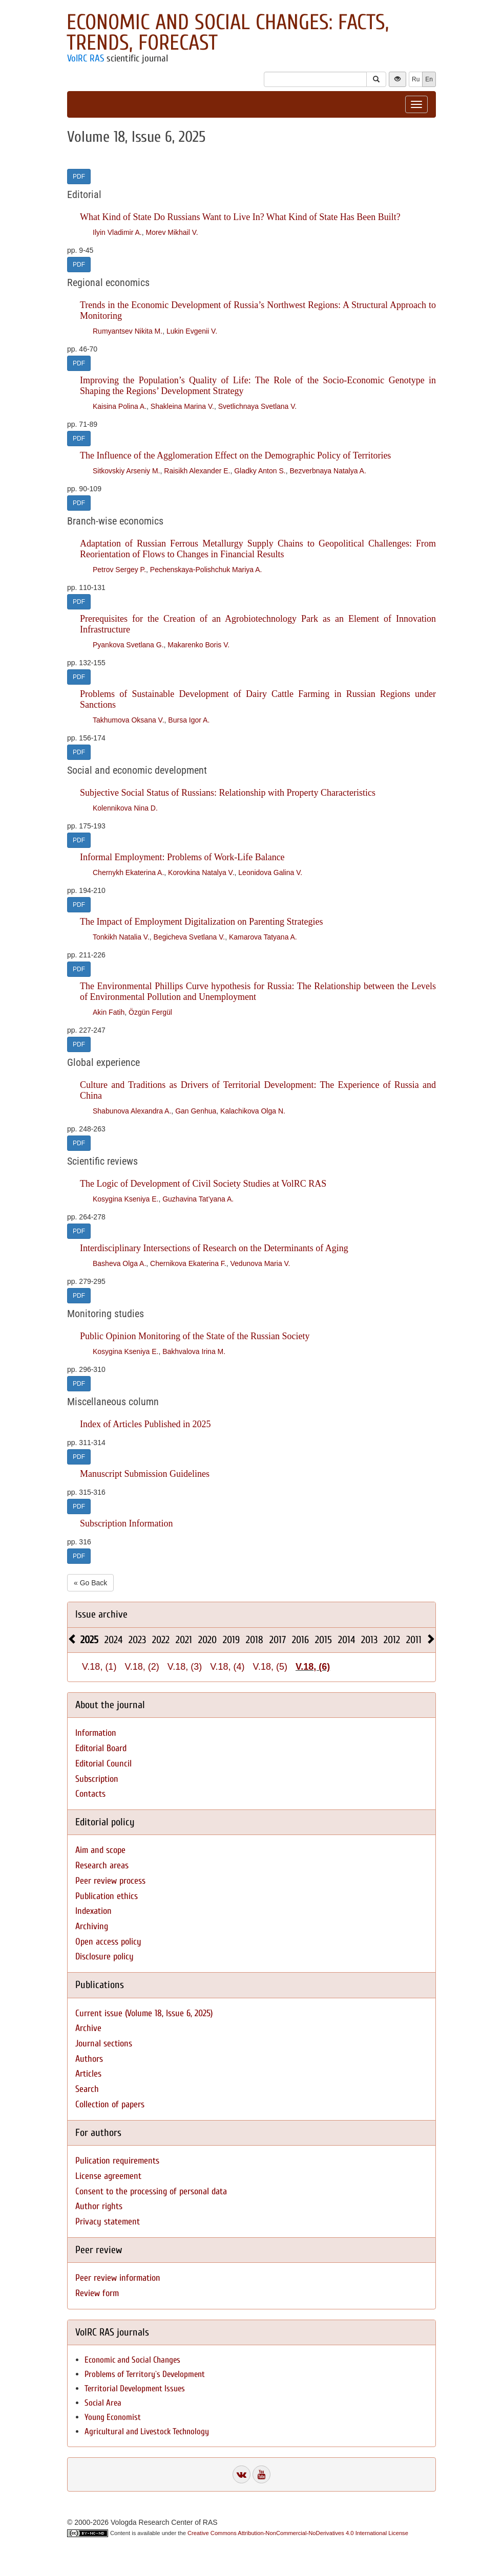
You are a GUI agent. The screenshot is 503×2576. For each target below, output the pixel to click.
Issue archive (101, 1614)
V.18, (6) (313, 1667)
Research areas (102, 1865)
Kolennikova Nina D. (125, 808)
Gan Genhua (195, 1111)
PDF (79, 176)
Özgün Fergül (150, 1012)
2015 (323, 1640)
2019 (231, 1640)
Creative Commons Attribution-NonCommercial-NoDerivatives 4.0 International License (297, 2533)
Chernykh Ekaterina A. (128, 872)
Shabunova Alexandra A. (132, 1111)
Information (95, 1733)
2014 (346, 1640)
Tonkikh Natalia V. (121, 937)
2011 (414, 1640)
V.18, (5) (270, 1667)
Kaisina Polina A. (119, 406)
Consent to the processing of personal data (151, 2191)
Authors (89, 2059)
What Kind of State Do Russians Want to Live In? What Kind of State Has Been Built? (240, 217)
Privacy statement (107, 2221)
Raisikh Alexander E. (197, 471)
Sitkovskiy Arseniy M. (126, 471)
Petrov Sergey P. (119, 569)
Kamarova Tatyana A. (263, 937)
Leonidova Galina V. (270, 872)
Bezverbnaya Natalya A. (327, 471)
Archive (88, 2028)
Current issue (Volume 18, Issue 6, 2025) (144, 2013)
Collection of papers (109, 2104)
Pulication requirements (117, 2160)
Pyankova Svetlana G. (128, 645)
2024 (113, 1640)
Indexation (93, 1911)
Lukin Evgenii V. (191, 331)
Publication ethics (106, 1896)
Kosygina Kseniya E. (125, 1199)
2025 (89, 1640)
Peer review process (110, 1880)
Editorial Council (103, 1763)
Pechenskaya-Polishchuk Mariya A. (206, 569)
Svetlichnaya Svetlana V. (257, 406)
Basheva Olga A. (119, 1263)
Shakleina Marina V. (182, 406)
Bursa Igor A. (188, 720)
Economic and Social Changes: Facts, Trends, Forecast (228, 32)
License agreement (108, 2176)
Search (87, 2089)
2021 (184, 1640)
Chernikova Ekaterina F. (188, 1263)
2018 (254, 1640)
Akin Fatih (108, 1012)
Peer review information (117, 2278)
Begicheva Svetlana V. (189, 937)
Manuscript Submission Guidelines (144, 1474)
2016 (300, 1640)
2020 (207, 1640)
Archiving (91, 1926)
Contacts (90, 1793)
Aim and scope (100, 1850)
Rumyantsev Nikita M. (127, 331)
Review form (97, 2293)
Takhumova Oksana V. (128, 720)
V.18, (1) (99, 1667)
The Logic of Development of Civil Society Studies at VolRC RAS (203, 1183)
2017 (277, 1640)
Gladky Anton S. (259, 471)
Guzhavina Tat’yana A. (198, 1199)
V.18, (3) (184, 1667)
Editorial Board (101, 1748)
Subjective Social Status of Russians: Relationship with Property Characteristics (227, 793)
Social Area (103, 2403)
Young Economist (113, 2417)
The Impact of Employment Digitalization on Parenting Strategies (201, 921)
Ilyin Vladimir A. (117, 232)
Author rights (98, 2206)
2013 (369, 1640)
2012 (392, 1640)
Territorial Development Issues (135, 2388)
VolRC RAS (85, 58)
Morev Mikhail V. (171, 232)
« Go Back (90, 1583)
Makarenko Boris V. (198, 645)
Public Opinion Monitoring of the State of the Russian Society (194, 1336)
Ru (416, 79)
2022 (161, 1640)
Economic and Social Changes (132, 2360)
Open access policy (108, 1941)
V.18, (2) (141, 1667)
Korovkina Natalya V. (201, 872)
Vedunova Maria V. (260, 1263)
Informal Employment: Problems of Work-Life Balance (182, 857)
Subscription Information (126, 1523)
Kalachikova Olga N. (252, 1111)
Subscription (96, 1779)
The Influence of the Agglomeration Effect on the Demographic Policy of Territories (235, 455)
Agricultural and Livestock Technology (147, 2431)
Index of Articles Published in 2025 (145, 1424)
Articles (88, 2073)
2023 (137, 1640)
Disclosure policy (104, 1956)
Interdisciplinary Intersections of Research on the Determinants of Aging (214, 1248)
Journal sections (103, 2043)
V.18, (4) (227, 1667)
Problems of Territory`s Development (145, 2374)
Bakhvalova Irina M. (193, 1351)
